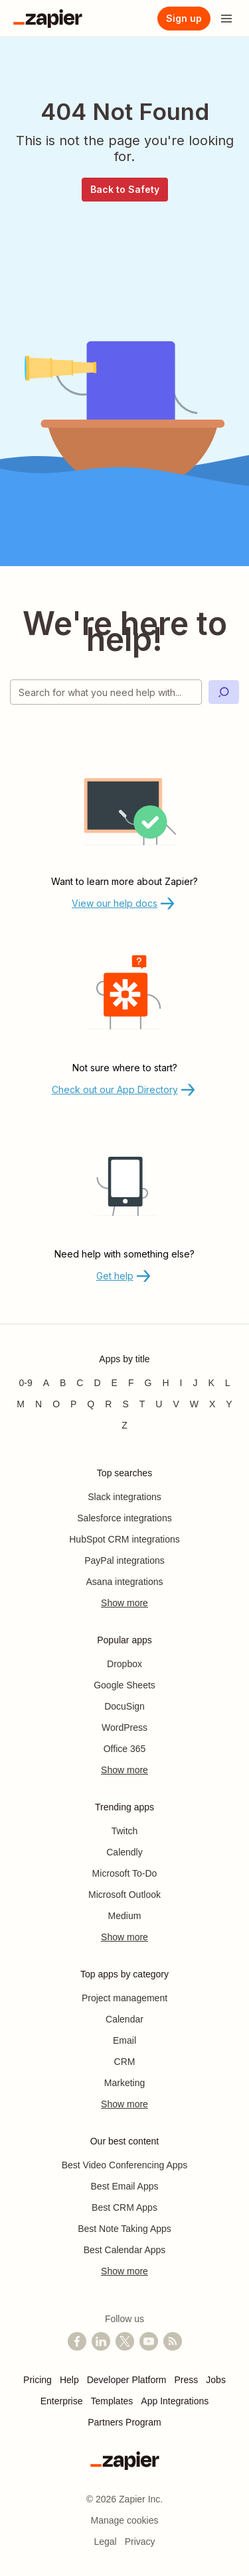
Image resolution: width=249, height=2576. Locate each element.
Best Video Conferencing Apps (125, 2165)
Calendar (124, 2019)
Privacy (140, 2541)
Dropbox (124, 1664)
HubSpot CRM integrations (124, 1539)
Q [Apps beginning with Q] (90, 1404)
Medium (124, 1915)
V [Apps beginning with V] (176, 1404)
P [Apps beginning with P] (73, 1404)
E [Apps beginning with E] (115, 1382)
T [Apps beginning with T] (142, 1404)
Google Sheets (124, 1685)
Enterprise (62, 2401)
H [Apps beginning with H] (165, 1382)
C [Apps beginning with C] (79, 1382)
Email (124, 2040)
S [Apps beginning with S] (125, 1404)
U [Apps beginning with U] (158, 1404)
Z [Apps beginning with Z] (124, 1425)
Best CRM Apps (124, 2207)
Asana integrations (124, 1581)
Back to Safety (124, 189)
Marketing (124, 2083)
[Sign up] (183, 18)
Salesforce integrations (124, 1518)
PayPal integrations (124, 1560)
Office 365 (125, 1748)
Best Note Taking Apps (124, 2228)
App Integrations (174, 2401)
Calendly (124, 1852)
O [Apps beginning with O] (56, 1404)
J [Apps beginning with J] (195, 1382)
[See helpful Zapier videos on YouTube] (148, 2341)
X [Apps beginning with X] (212, 1404)
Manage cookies (125, 2520)
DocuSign (124, 1706)
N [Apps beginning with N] (38, 1404)
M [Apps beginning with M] (21, 1404)
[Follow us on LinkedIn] (101, 2341)
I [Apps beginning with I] (181, 1382)
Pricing (37, 2379)
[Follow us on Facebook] (77, 2341)
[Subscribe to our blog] (172, 2341)
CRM (124, 2061)
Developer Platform (127, 2379)
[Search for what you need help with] (106, 692)
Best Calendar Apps (125, 2250)
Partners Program (124, 2422)
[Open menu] (226, 18)
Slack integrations (124, 1497)
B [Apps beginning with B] (63, 1382)
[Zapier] (47, 18)
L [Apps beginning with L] (227, 1382)
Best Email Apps (125, 2186)
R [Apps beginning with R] (108, 1404)
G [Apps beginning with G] (148, 1382)
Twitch (125, 1831)
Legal (105, 2541)
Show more (124, 1603)
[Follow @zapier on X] (125, 2341)
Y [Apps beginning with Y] (229, 1404)
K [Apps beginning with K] (211, 1382)
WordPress (124, 1727)
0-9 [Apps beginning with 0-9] (25, 1382)
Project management (124, 1998)
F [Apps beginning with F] (131, 1382)
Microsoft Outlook (124, 1894)
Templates (112, 2401)
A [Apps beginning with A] (46, 1382)
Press (187, 2379)
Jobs (216, 2379)
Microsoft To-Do (124, 1873)
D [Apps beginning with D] (97, 1382)
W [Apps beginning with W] (194, 1404)
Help (69, 2379)
